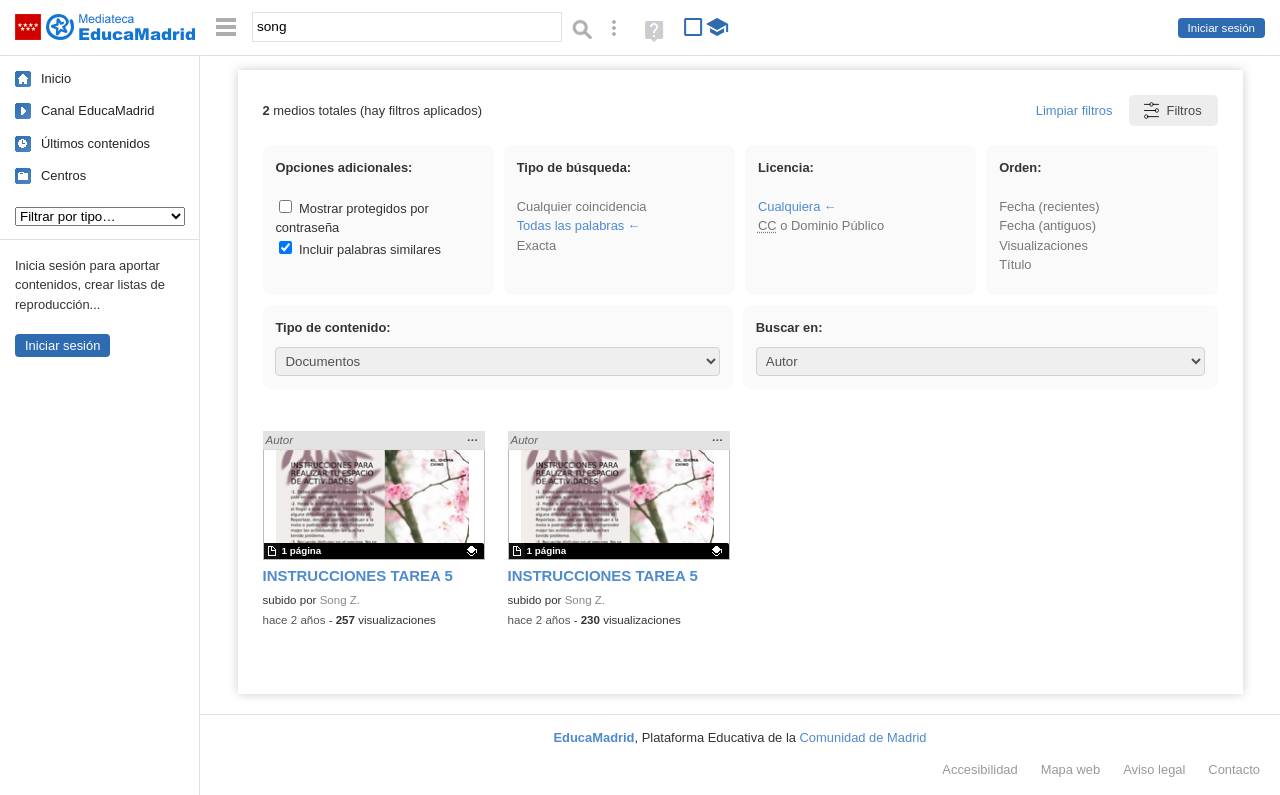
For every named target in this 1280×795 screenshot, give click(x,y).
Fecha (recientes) (1049, 206)
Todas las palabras (571, 225)
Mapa (1071, 769)
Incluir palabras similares (360, 249)
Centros (63, 175)
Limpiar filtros (1074, 110)
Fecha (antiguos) (1047, 225)
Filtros (1171, 110)
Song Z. (340, 600)
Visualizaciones (1043, 245)
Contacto (1234, 769)
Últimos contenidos (95, 143)
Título (1015, 264)
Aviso (1154, 769)
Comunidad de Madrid (863, 737)
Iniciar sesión (1221, 28)
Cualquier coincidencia (582, 206)
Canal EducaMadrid (97, 110)
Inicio (56, 78)
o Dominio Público (821, 225)
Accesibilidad (979, 769)
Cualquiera (789, 206)
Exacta (536, 245)
